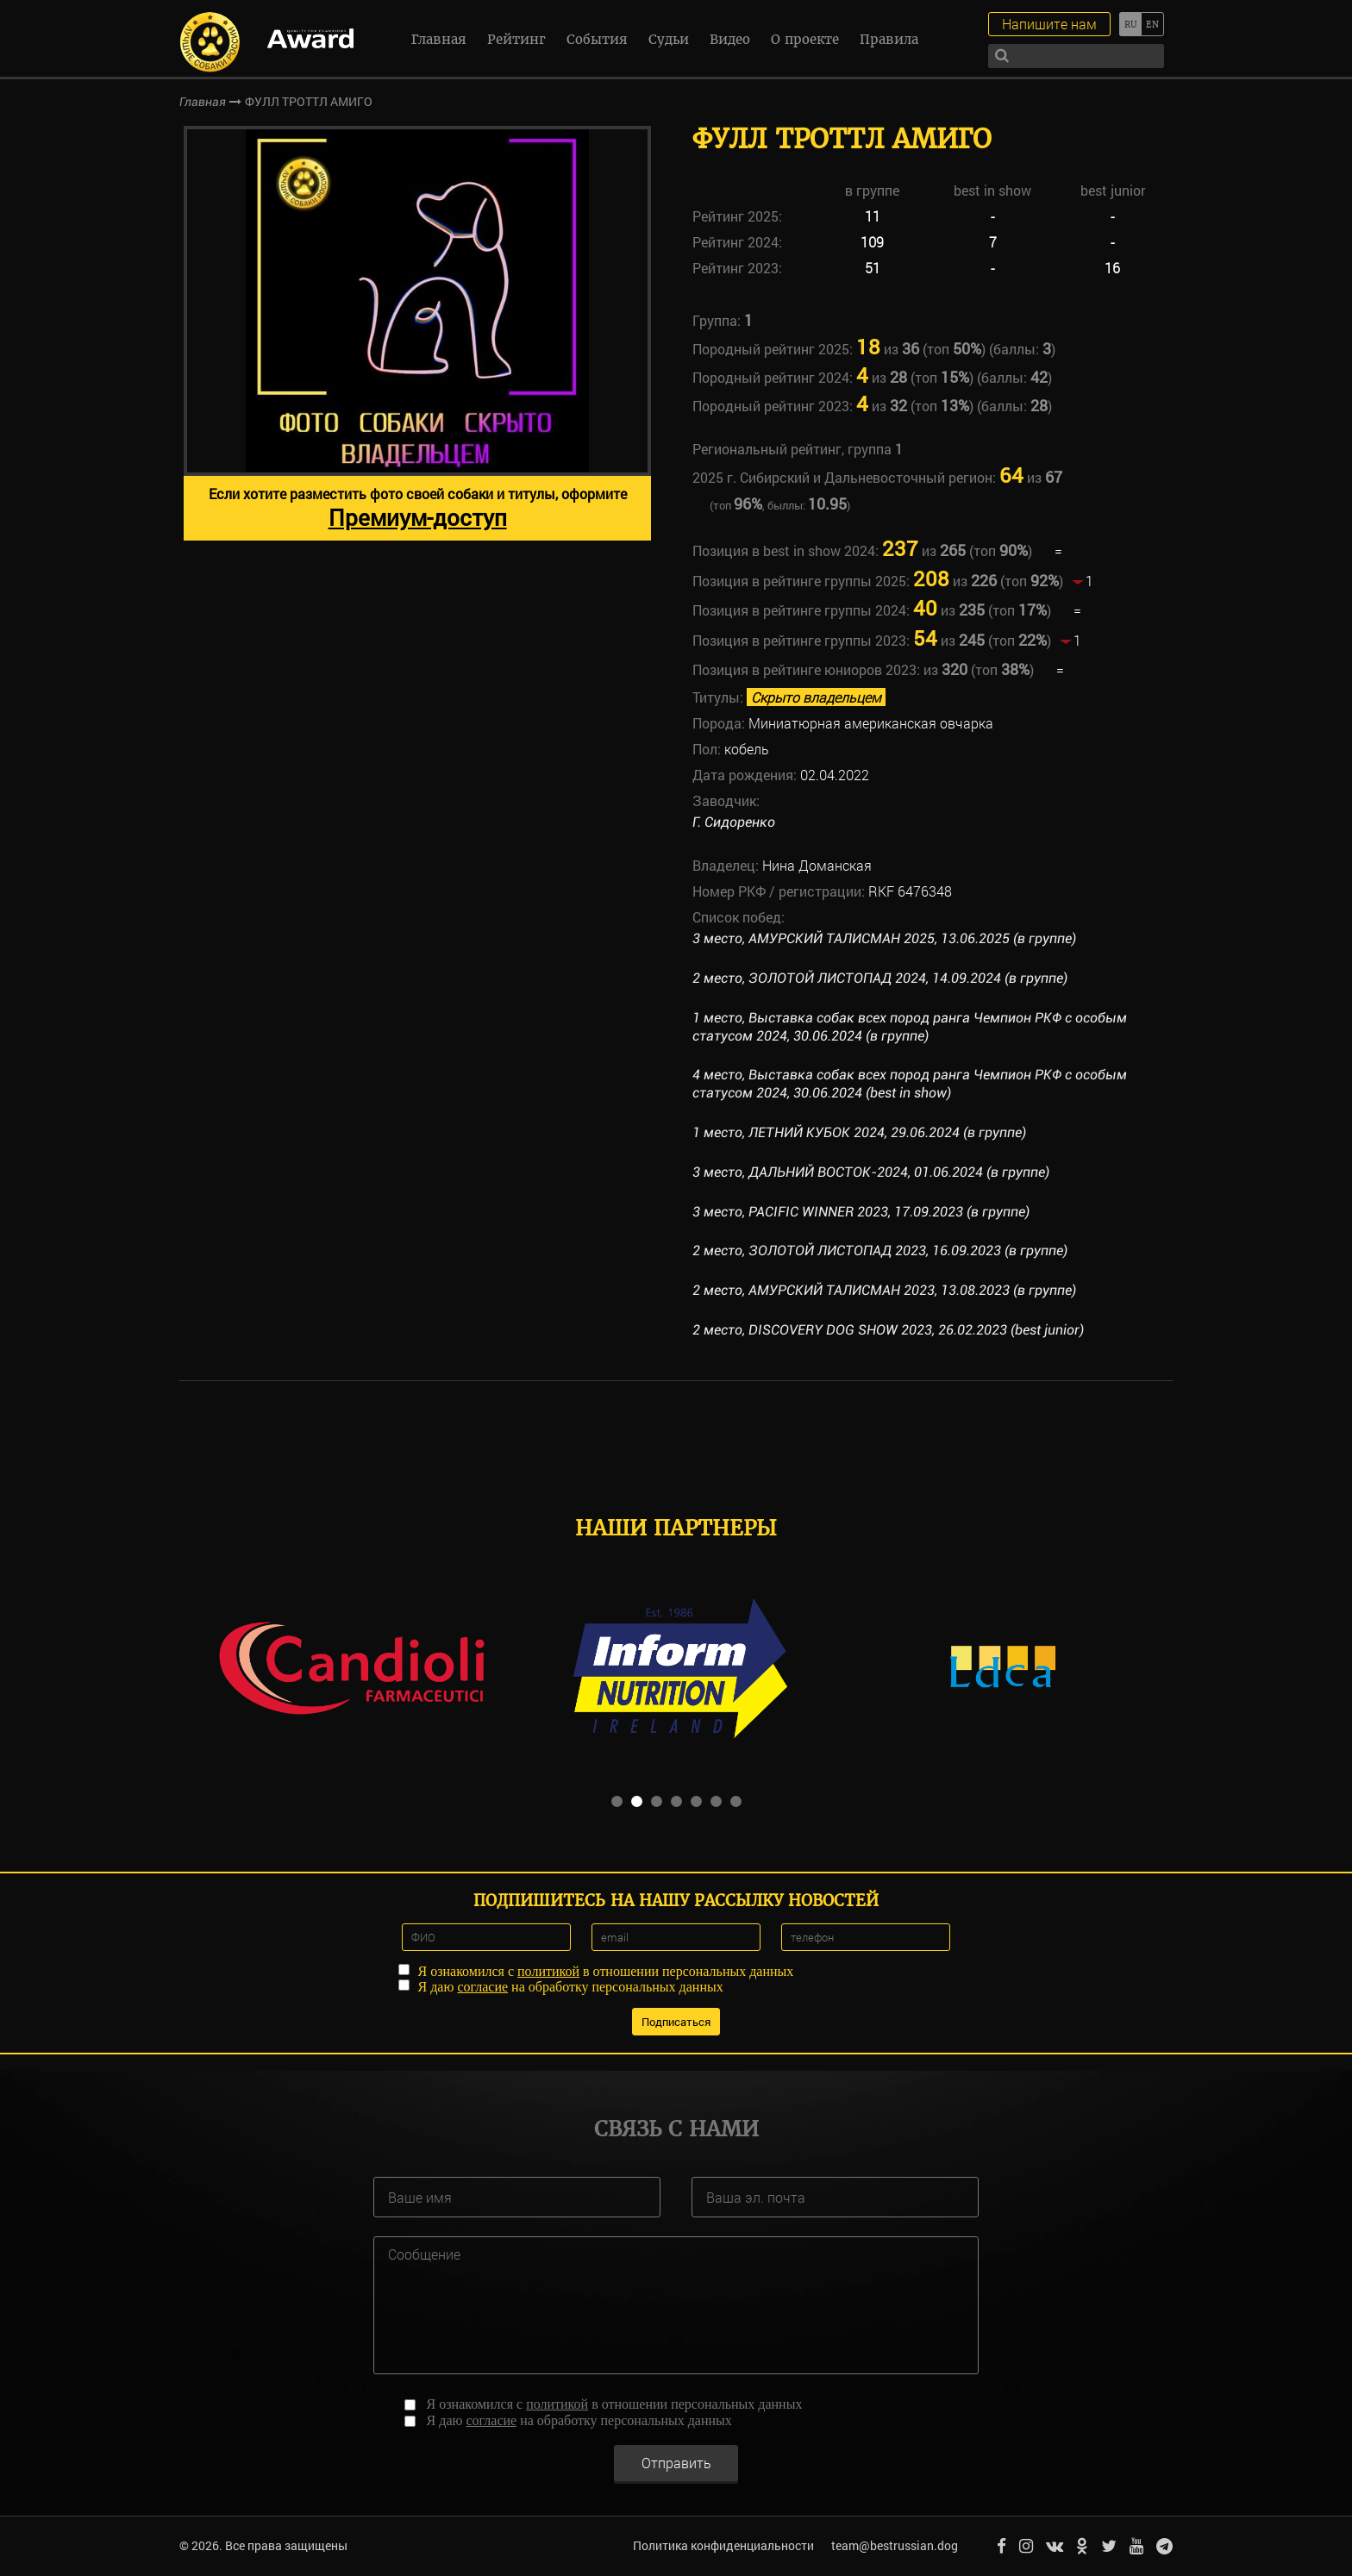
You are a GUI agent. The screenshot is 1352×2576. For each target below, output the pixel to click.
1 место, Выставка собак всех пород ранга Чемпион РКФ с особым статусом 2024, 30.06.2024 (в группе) (909, 1027)
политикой (548, 1971)
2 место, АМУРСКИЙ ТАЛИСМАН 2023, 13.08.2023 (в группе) (884, 1290)
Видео (730, 39)
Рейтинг (516, 39)
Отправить (676, 2463)
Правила (889, 39)
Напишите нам (1049, 24)
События (597, 39)
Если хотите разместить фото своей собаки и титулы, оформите (418, 508)
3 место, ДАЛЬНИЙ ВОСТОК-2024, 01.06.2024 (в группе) (870, 1172)
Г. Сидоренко (733, 822)
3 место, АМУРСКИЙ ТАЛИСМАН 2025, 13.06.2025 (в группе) (884, 938)
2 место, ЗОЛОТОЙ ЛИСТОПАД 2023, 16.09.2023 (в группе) (879, 1250)
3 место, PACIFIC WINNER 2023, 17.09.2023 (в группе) (861, 1212)
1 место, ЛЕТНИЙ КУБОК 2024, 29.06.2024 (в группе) (859, 1132)
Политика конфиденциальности (723, 2545)
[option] (417, 333)
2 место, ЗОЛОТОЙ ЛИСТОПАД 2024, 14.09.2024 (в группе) (879, 978)
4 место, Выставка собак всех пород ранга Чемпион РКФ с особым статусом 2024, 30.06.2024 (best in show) (909, 1083)
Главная (438, 39)
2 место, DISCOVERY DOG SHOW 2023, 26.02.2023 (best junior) (888, 1330)
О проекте (805, 39)
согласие (482, 1986)
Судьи (668, 39)
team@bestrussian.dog (894, 2545)
